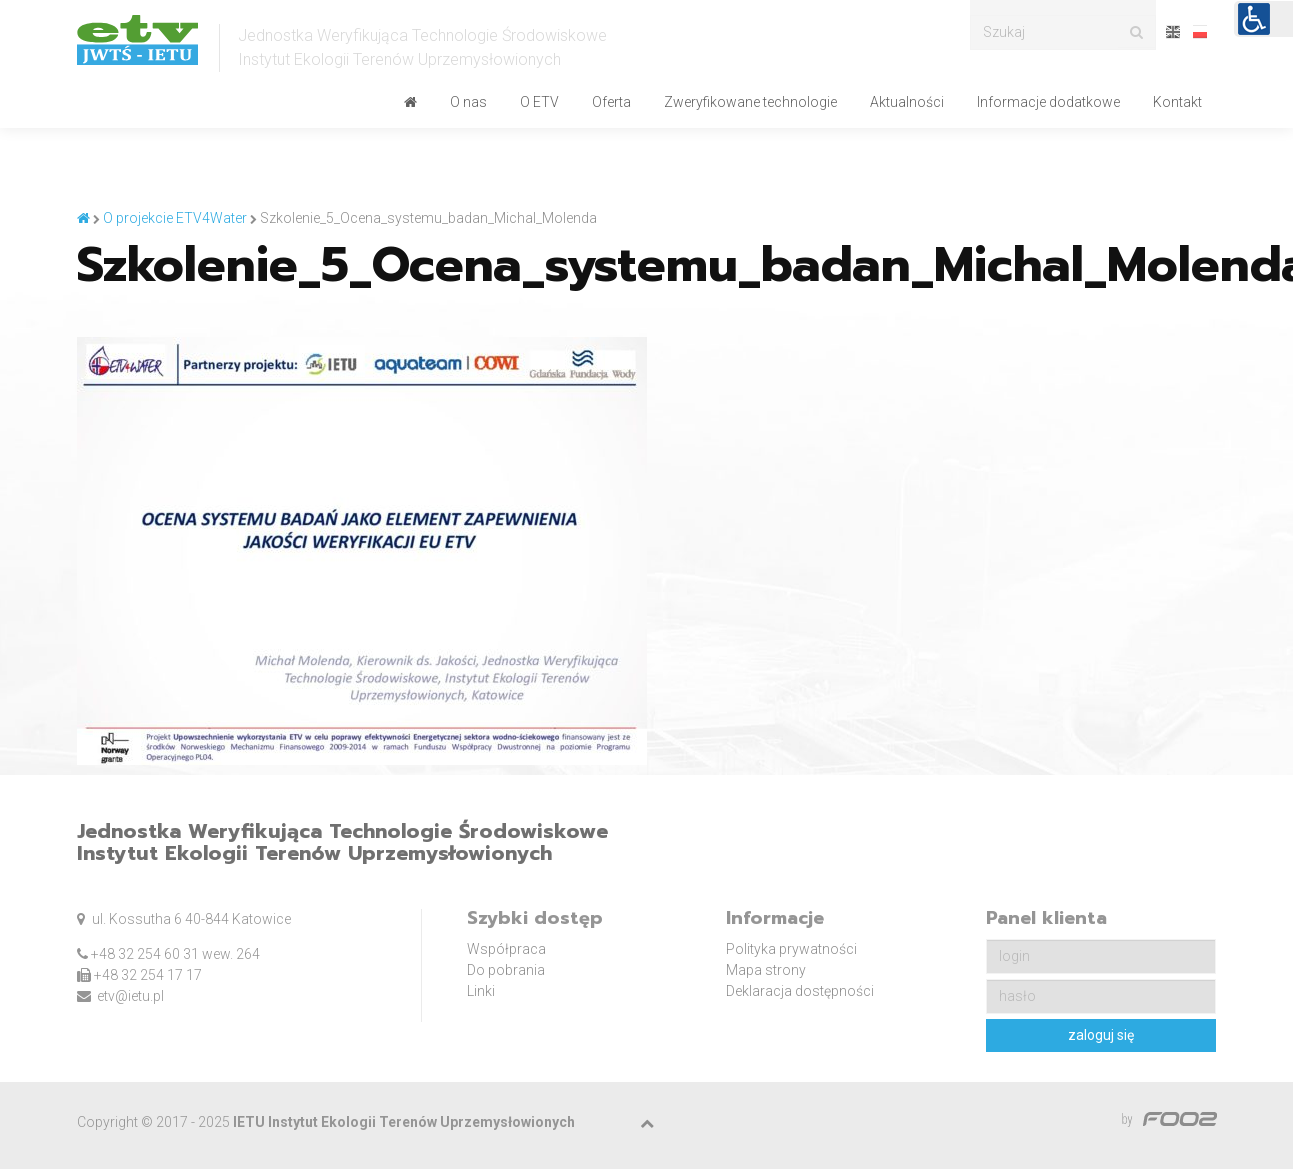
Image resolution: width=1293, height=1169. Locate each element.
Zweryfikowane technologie (750, 102)
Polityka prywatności (791, 949)
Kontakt (1177, 102)
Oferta (611, 102)
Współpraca (506, 949)
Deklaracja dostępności (800, 991)
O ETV (539, 102)
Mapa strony (766, 970)
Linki (481, 991)
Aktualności (907, 102)
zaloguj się (1101, 1035)
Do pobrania (506, 970)
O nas (468, 102)
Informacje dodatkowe (1048, 102)
